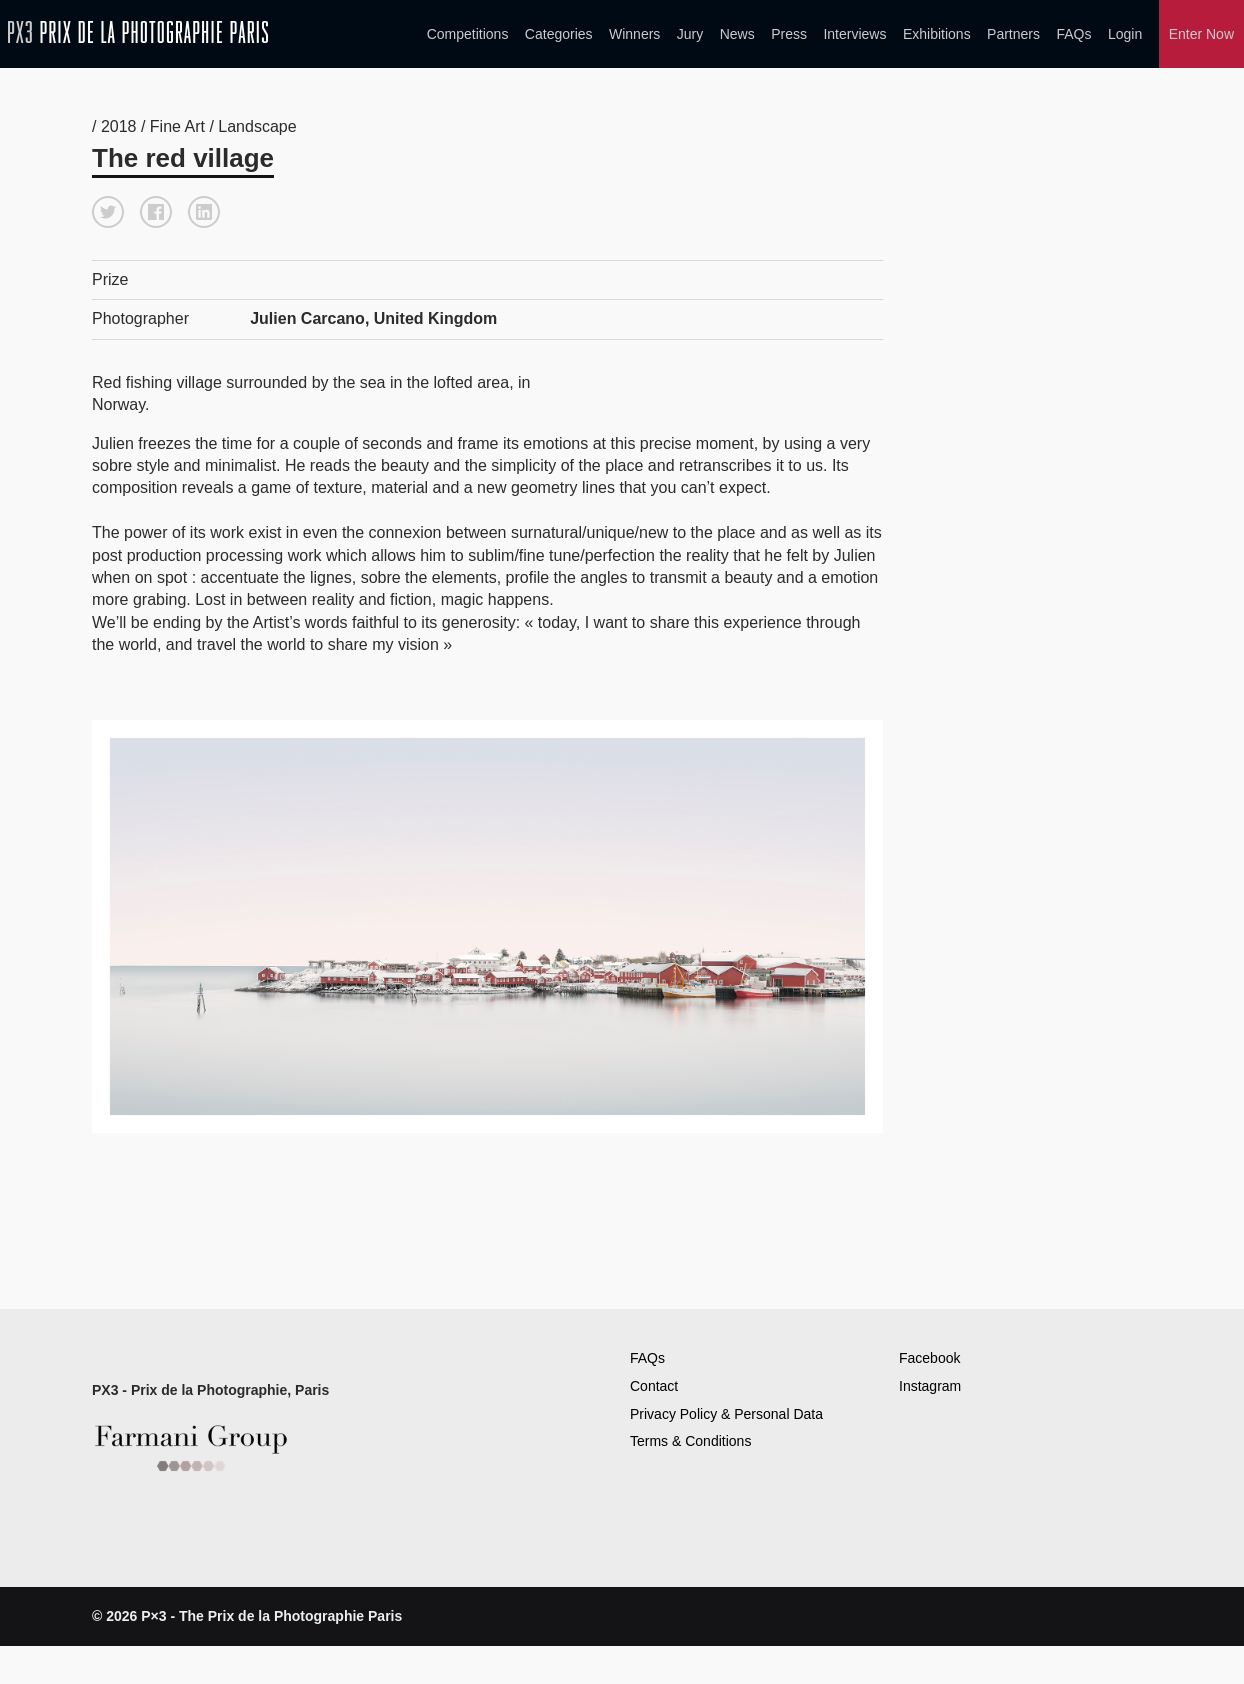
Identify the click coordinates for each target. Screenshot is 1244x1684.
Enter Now (1201, 34)
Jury (690, 34)
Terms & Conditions (690, 1441)
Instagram (930, 1386)
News (737, 34)
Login (1125, 34)
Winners (634, 34)
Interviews (854, 34)
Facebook (929, 1358)
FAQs (1073, 34)
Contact (654, 1386)
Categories (559, 34)
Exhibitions (937, 34)
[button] (108, 212)
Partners (1013, 34)
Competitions (468, 34)
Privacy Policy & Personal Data (726, 1414)
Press (789, 34)
